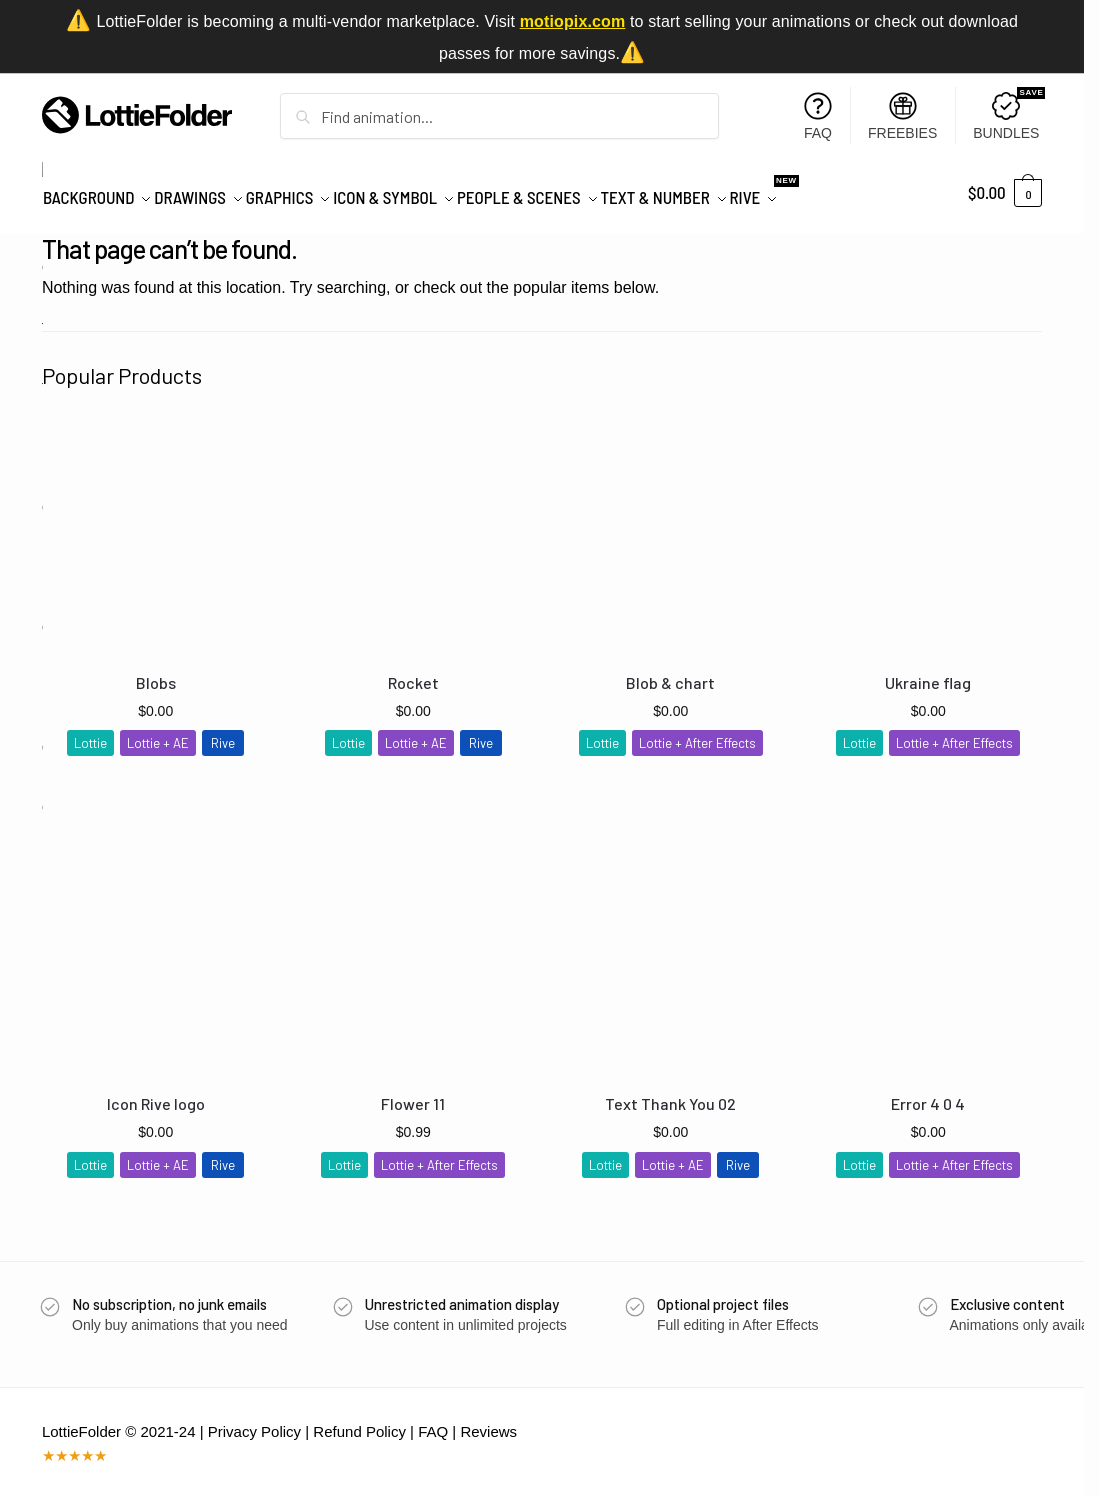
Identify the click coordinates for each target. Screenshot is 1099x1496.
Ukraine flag (928, 671)
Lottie (90, 732)
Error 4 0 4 (928, 1092)
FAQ (818, 116)
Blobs (156, 671)
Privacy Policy (254, 1420)
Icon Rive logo (156, 1092)
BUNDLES (1008, 114)
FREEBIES (902, 116)
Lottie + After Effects (697, 732)
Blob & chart (670, 671)
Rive (223, 732)
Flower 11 (413, 1092)
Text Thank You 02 (670, 1092)
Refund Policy (359, 1420)
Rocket (413, 671)
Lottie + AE (158, 732)
